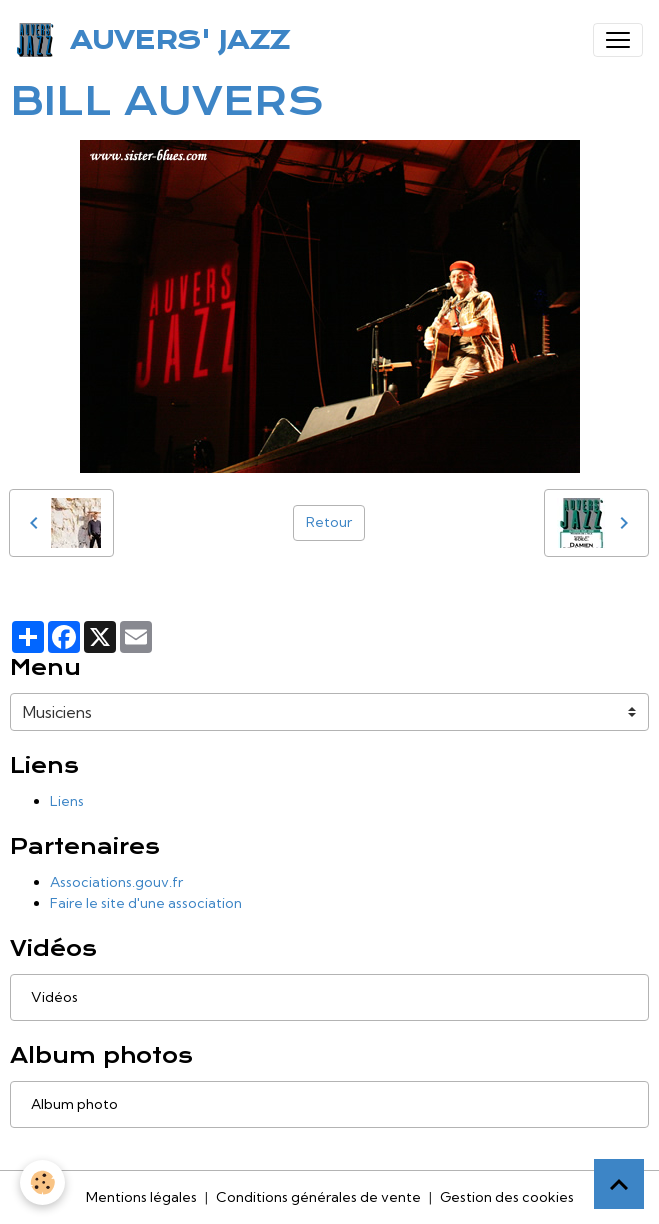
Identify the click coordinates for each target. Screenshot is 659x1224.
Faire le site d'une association (146, 903)
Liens (67, 801)
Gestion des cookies (507, 1197)
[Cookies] (42, 1182)
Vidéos (54, 997)
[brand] (156, 40)
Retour (329, 522)
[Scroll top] (619, 1184)
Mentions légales (141, 1197)
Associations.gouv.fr (116, 882)
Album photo (74, 1104)
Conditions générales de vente (318, 1197)
